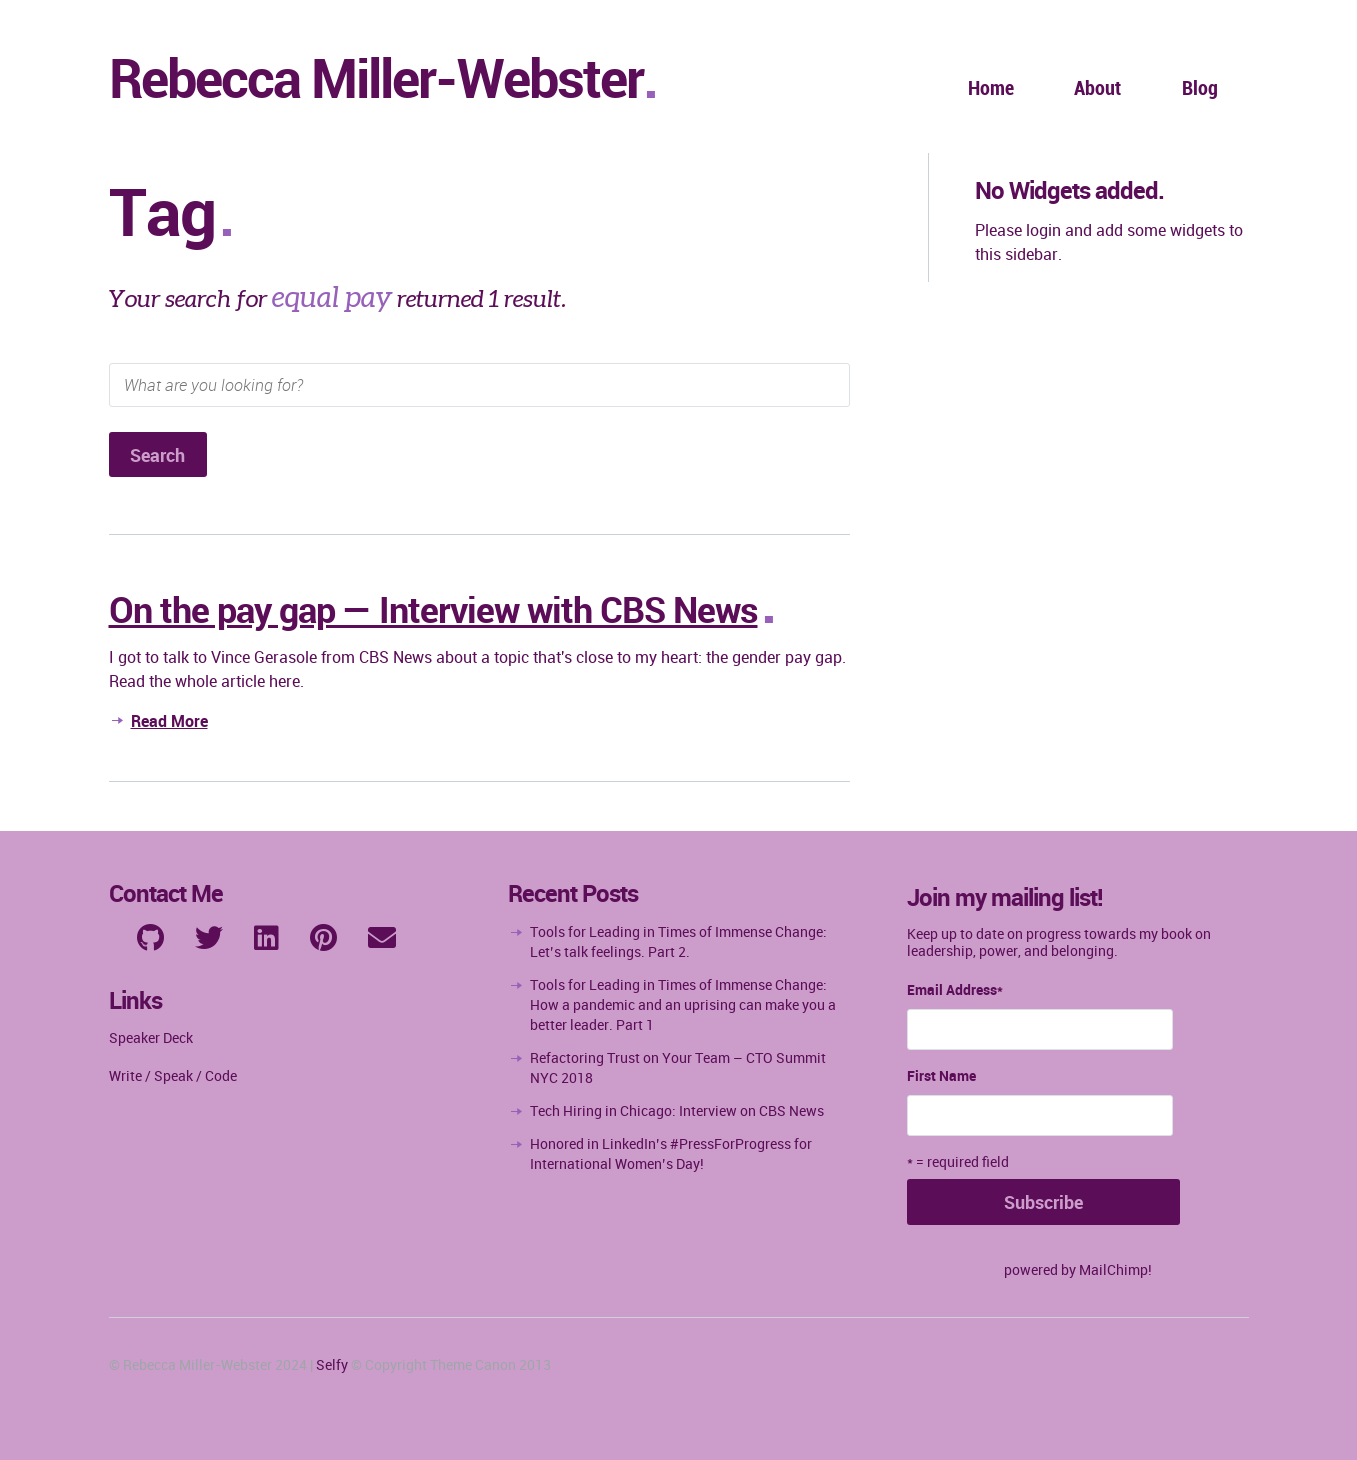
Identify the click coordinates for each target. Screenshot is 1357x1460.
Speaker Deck (151, 1037)
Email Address (955, 989)
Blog (1200, 87)
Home (991, 87)
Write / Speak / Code (173, 1075)
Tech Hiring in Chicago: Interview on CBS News (677, 1110)
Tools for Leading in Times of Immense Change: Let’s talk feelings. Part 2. (678, 941)
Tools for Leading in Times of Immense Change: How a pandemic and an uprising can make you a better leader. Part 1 (683, 1004)
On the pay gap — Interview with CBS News (433, 609)
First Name (941, 1075)
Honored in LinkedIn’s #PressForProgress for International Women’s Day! (671, 1153)
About (1097, 87)
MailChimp (1113, 1269)
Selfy (332, 1364)
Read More (169, 721)
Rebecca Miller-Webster (376, 77)
